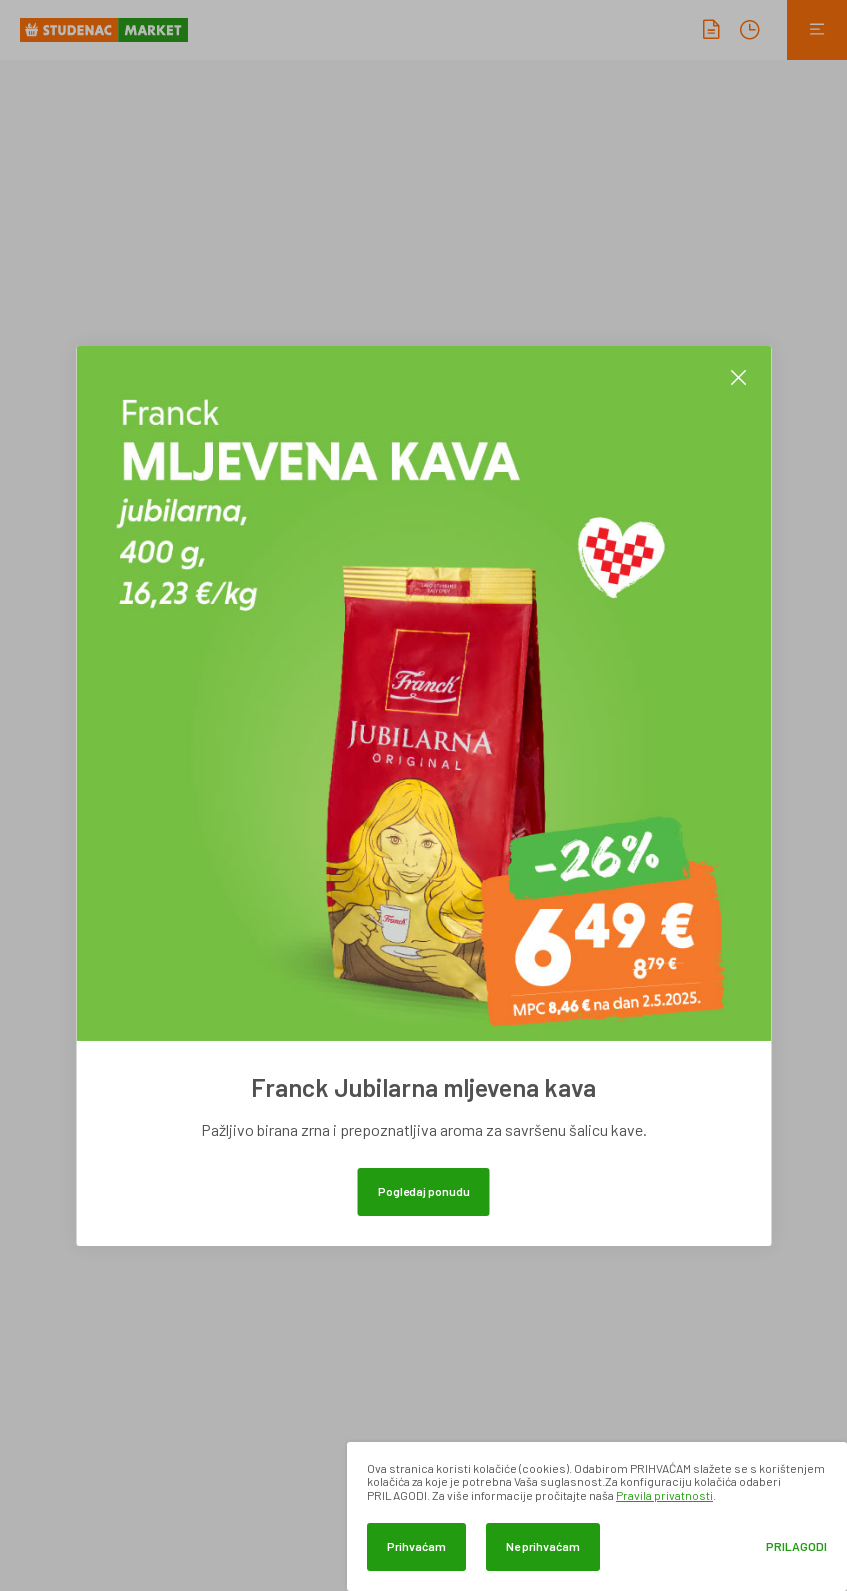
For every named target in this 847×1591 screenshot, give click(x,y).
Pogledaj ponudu (424, 1191)
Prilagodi (796, 1546)
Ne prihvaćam (543, 1546)
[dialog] (597, 1516)
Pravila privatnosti (664, 1495)
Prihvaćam (416, 1546)
